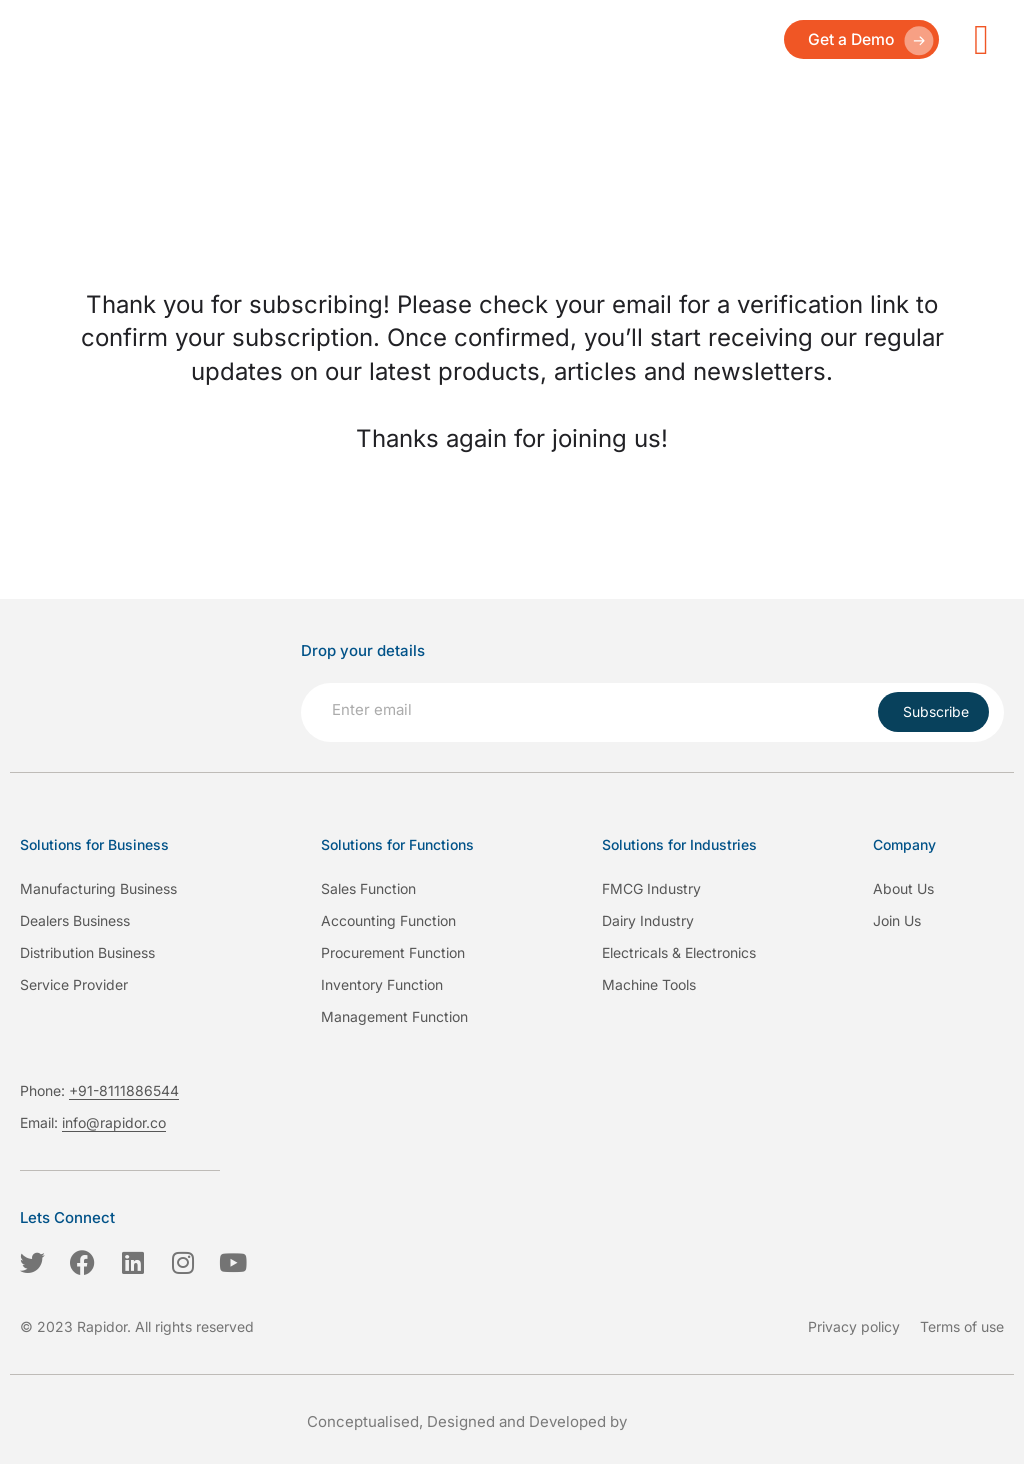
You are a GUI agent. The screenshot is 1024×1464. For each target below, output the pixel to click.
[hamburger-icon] (981, 40)
